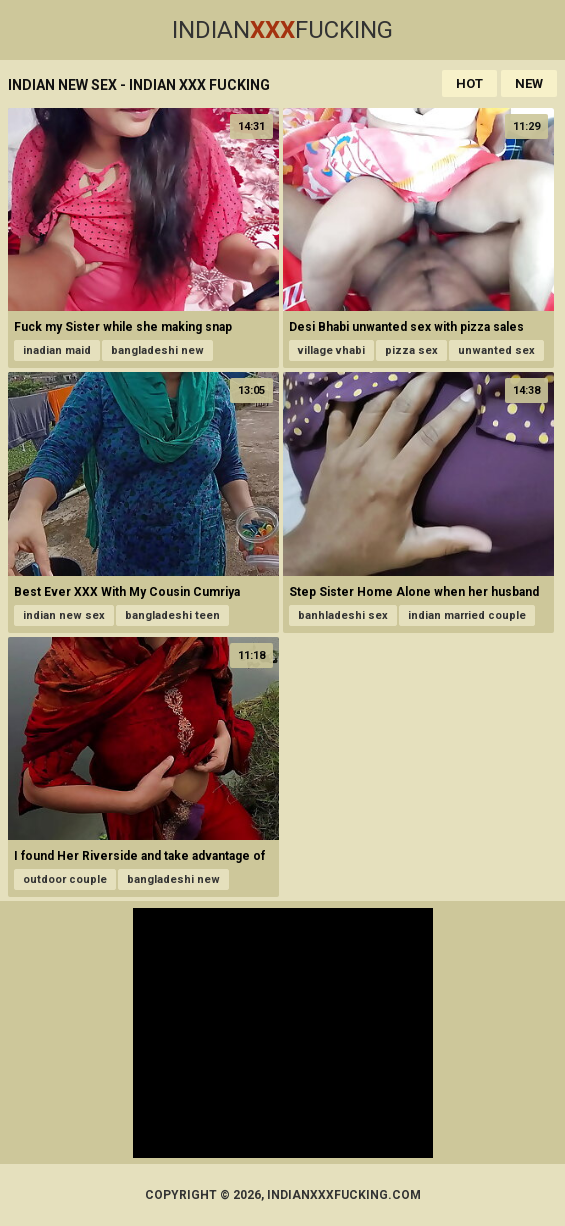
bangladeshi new (157, 350)
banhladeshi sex (343, 615)
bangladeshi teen (172, 615)
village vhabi (331, 350)
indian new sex (64, 615)
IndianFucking (282, 30)
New (529, 83)
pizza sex (411, 350)
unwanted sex (496, 350)
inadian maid (57, 350)
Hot (469, 83)
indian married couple (467, 615)
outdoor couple (65, 879)
